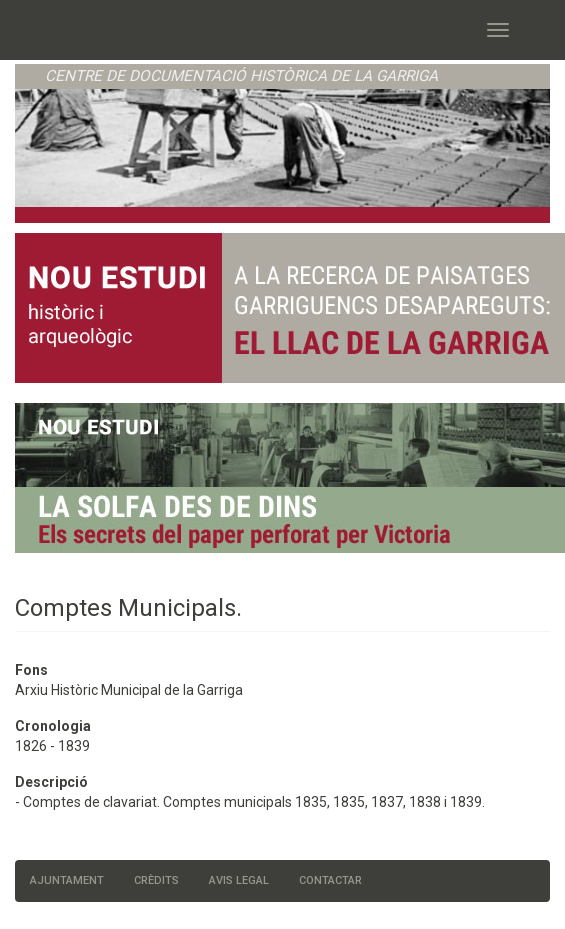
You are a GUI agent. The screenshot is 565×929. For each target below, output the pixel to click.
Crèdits (156, 880)
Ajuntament (67, 880)
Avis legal (239, 880)
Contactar (330, 880)
